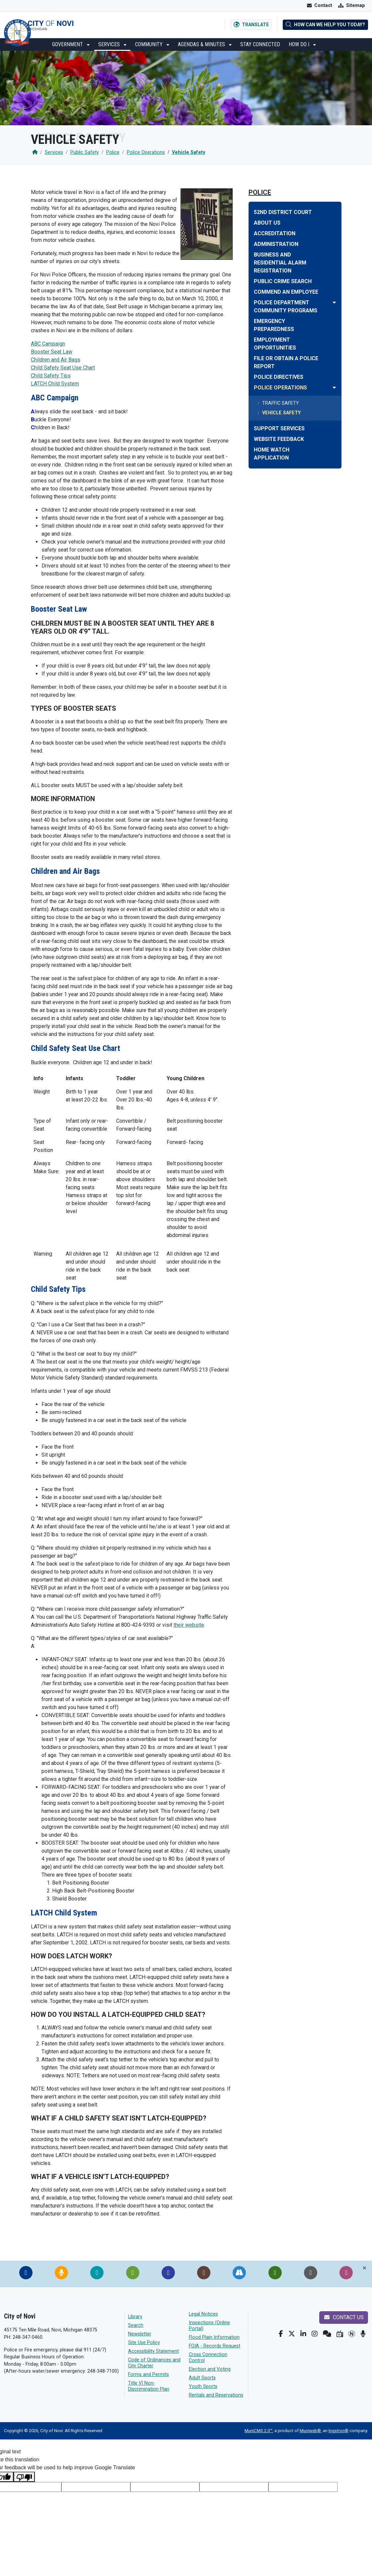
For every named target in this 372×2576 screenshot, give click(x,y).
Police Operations (146, 152)
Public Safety (84, 152)
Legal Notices (203, 2314)
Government (68, 44)
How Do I (300, 44)
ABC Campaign (48, 344)
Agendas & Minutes (202, 44)
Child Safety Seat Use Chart (63, 367)
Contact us (344, 2317)
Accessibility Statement (153, 2351)
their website (189, 1625)
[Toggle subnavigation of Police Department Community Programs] (334, 302)
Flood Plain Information (214, 2337)
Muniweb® (310, 2430)
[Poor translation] (24, 2477)
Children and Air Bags (55, 360)
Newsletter (139, 2334)
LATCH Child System (55, 383)
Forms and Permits (148, 2374)
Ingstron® (338, 2430)
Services (109, 44)
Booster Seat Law (51, 352)
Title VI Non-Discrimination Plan (148, 2386)
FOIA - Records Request (214, 2346)
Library (135, 2316)
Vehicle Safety (188, 152)
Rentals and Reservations (216, 2395)
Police (112, 152)
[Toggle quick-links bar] (364, 2268)
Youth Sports (203, 2386)
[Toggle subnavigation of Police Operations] (334, 387)
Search (135, 2325)
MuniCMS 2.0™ (258, 2430)
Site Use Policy (144, 2342)
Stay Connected (260, 44)
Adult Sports (202, 2378)
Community (149, 44)
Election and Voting (210, 2369)
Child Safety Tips (51, 375)
